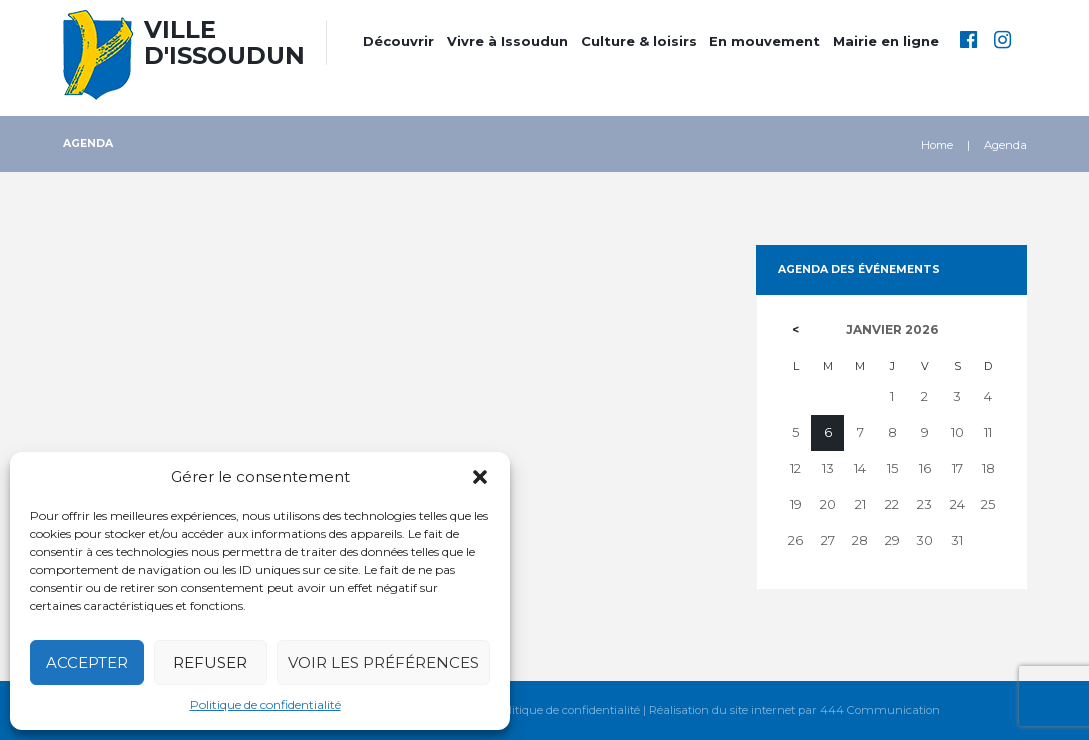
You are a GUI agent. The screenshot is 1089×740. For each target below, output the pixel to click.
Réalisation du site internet (722, 710)
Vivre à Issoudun (507, 41)
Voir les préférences (383, 662)
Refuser (210, 662)
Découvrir (398, 41)
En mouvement (764, 41)
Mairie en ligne (886, 41)
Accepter (87, 662)
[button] (480, 477)
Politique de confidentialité (265, 704)
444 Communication (880, 710)
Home (937, 145)
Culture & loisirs (639, 41)
